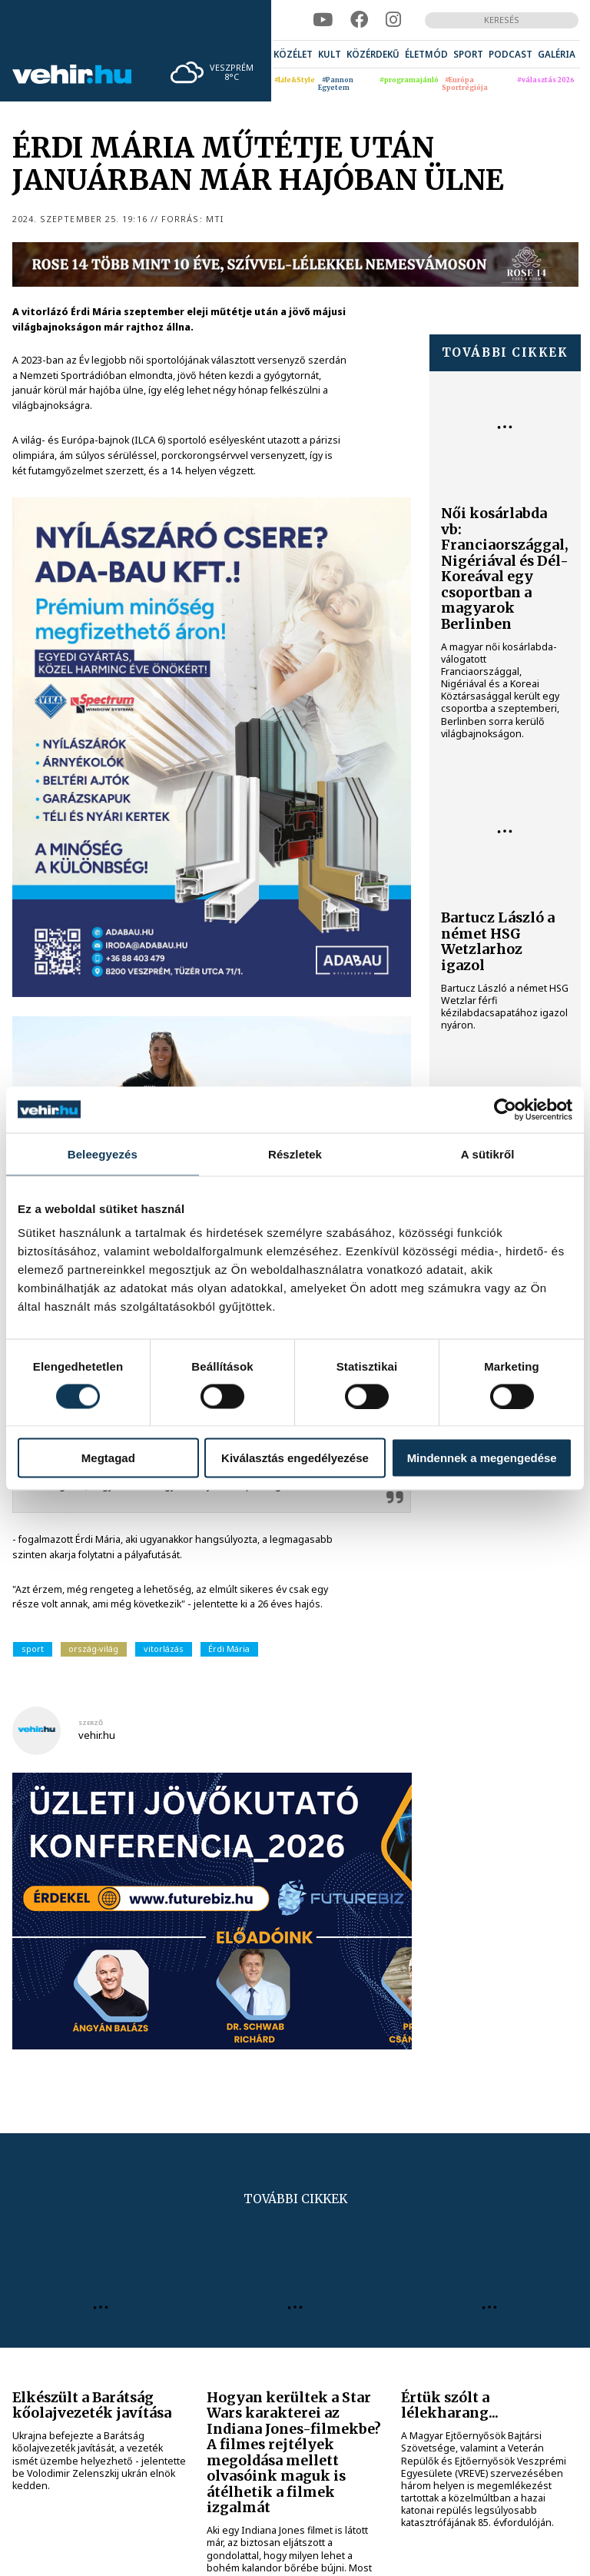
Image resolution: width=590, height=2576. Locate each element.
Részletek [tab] (295, 1153)
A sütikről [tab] (488, 1153)
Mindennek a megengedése (482, 1457)
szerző (90, 1723)
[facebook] (359, 20)
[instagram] (393, 20)
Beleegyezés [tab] (103, 1153)
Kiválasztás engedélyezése (295, 1457)
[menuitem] (293, 54)
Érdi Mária (229, 1648)
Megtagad (108, 1457)
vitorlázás (164, 1648)
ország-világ (93, 1648)
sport (33, 1648)
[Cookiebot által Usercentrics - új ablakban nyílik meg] (505, 1109)
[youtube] (323, 20)
